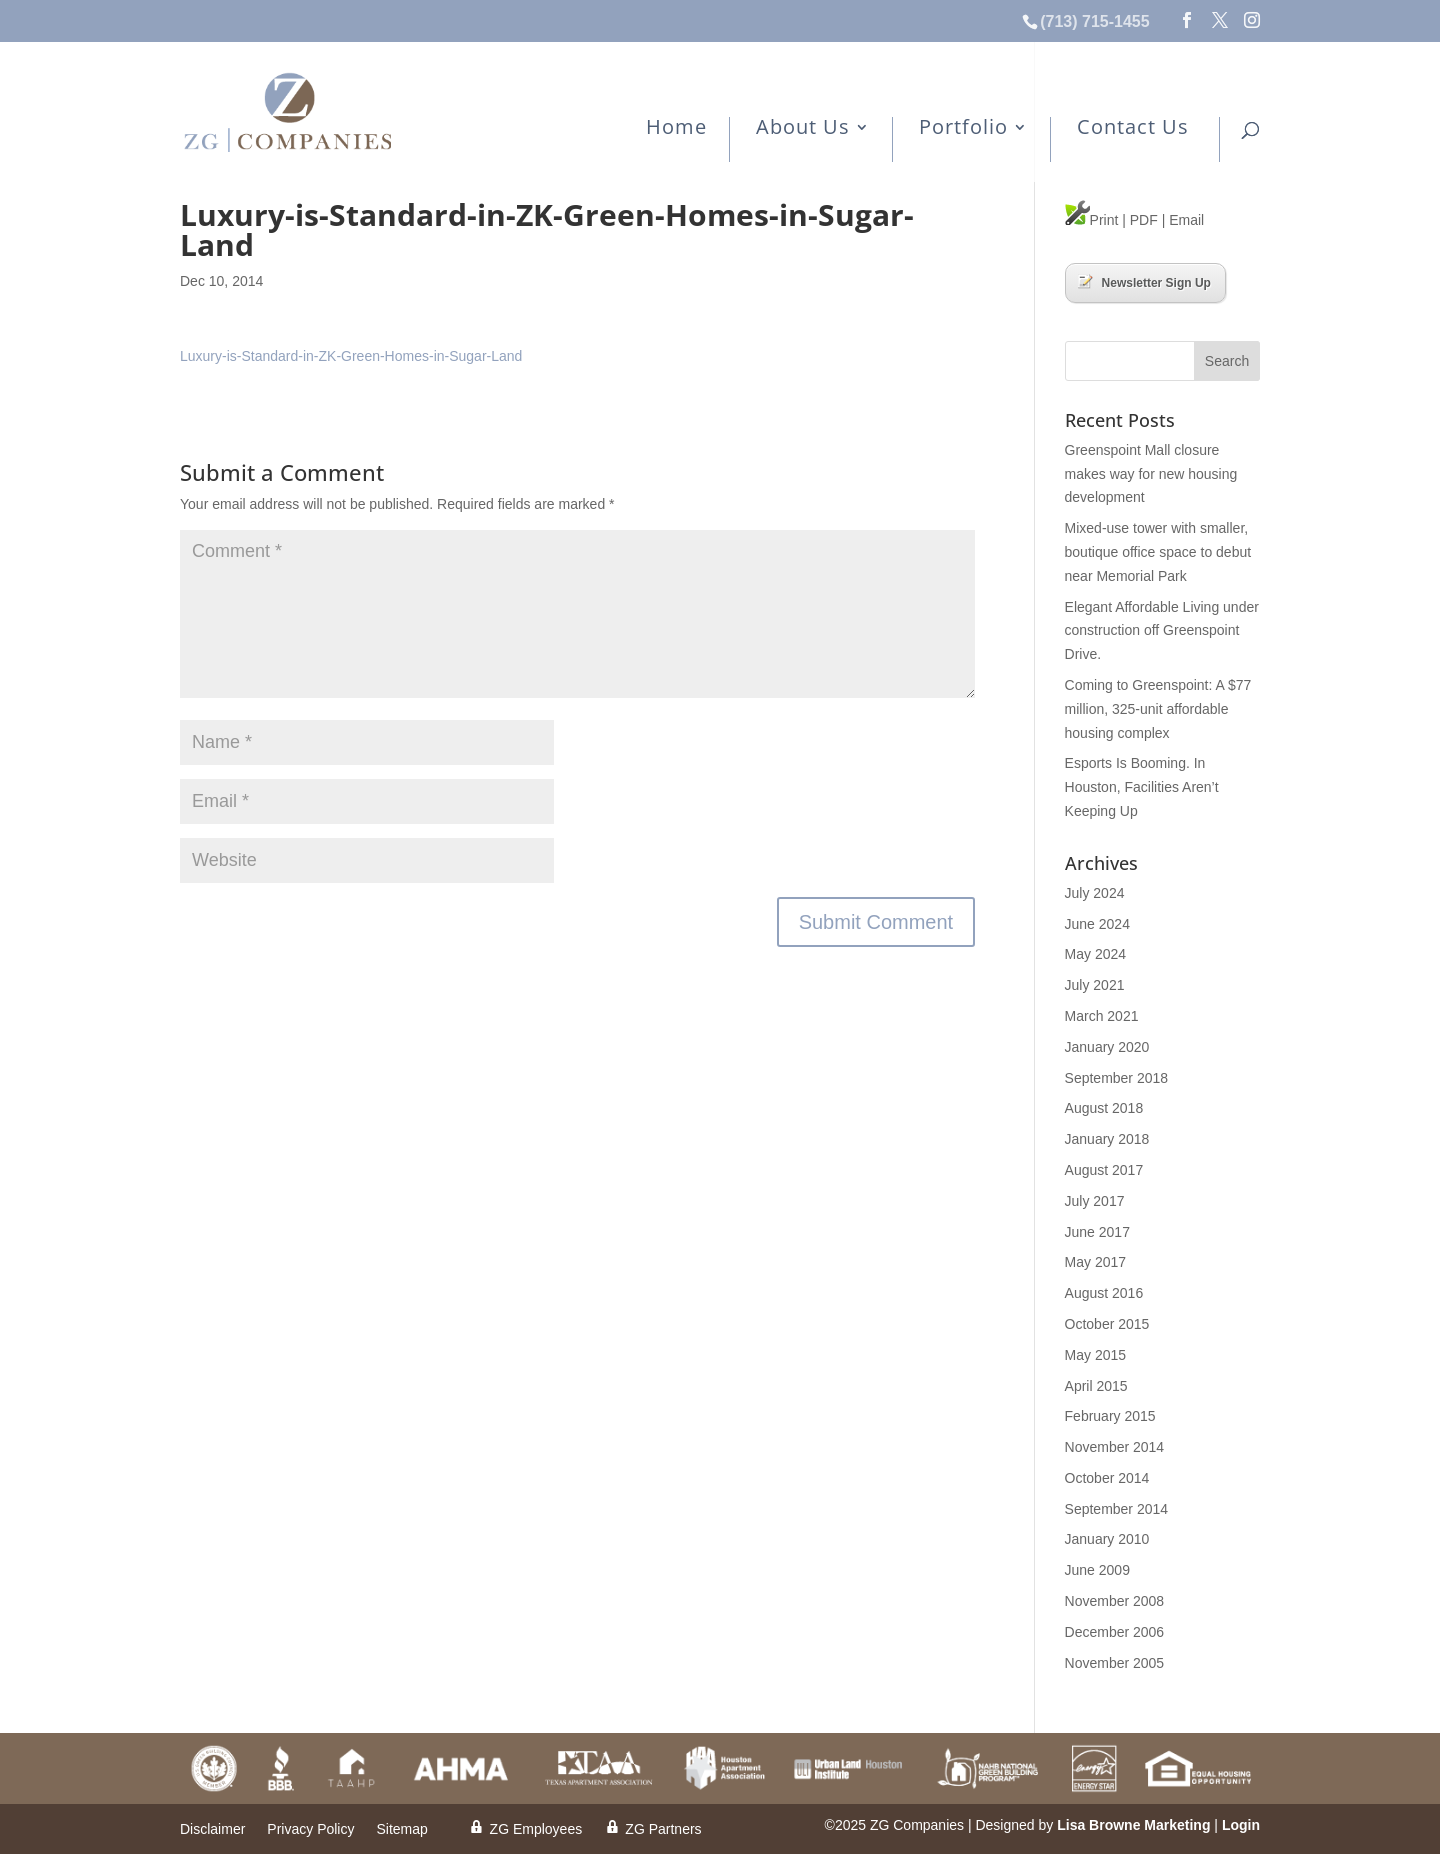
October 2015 (1107, 1324)
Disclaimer (212, 1829)
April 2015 (1096, 1386)
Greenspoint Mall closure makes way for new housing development (1151, 474)
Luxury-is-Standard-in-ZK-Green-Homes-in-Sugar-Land (351, 356)
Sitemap (401, 1829)
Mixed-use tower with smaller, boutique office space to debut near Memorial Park (1158, 552)
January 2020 (1107, 1047)
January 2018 (1107, 1139)
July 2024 (1095, 893)
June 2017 (1097, 1232)
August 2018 (1104, 1108)
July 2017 (1095, 1201)
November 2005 (1115, 1663)
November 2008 (1115, 1601)
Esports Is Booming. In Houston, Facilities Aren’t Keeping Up (1142, 787)
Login (1241, 1825)
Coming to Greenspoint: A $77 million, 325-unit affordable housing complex (1158, 709)
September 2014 (1117, 1509)
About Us (803, 128)
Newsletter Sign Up (1144, 282)
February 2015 (1110, 1416)
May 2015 (1095, 1355)
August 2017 (1104, 1170)
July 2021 (1095, 985)
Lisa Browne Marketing (1133, 1825)
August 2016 (1104, 1293)
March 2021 (1102, 1016)
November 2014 (1115, 1447)
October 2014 (1107, 1478)
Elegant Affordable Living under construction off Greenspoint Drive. (1162, 631)
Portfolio (963, 128)
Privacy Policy (310, 1829)
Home (676, 128)
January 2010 (1107, 1539)
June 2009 (1097, 1570)
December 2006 (1115, 1632)
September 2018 (1117, 1078)
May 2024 (1095, 954)
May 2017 (1095, 1262)
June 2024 (1097, 924)
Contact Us (1133, 128)
